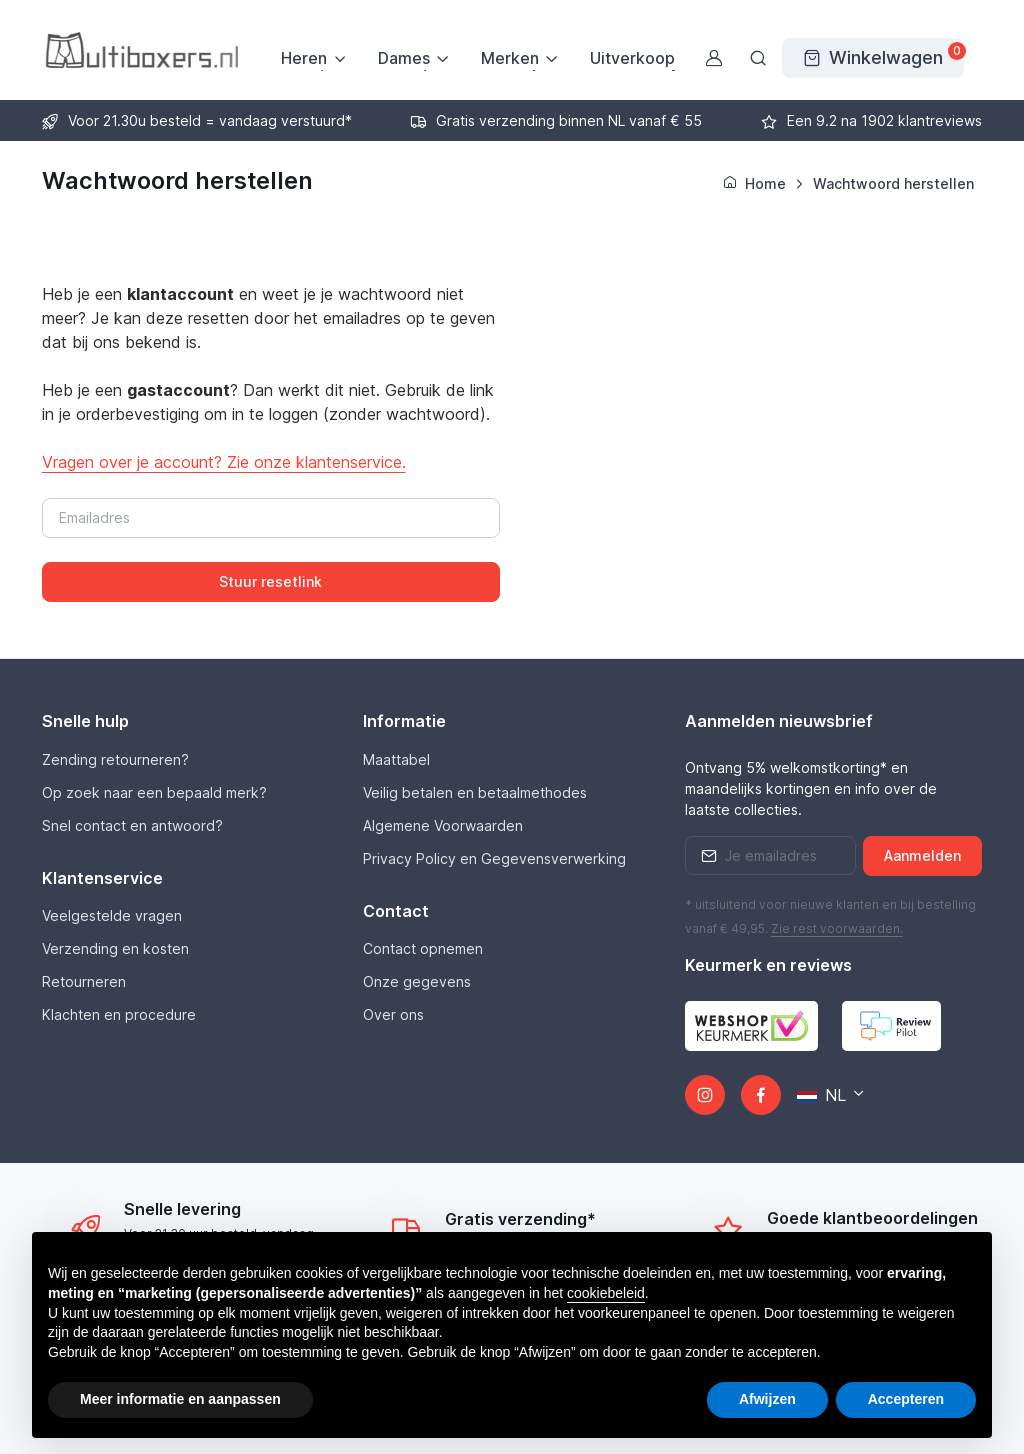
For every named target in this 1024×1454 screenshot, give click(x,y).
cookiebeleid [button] (606, 1293)
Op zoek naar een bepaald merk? (154, 792)
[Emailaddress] (771, 856)
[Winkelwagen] (873, 58)
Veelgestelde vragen (112, 915)
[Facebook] (761, 1095)
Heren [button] (304, 58)
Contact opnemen (423, 948)
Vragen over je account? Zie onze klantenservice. (224, 462)
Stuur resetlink (270, 581)
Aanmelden (922, 855)
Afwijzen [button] (767, 1399)
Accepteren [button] (906, 1399)
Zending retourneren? (115, 759)
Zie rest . (837, 928)
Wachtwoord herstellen (893, 183)
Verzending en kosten (115, 948)
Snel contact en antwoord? (132, 825)
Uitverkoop (632, 58)
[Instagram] (705, 1095)
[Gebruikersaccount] (714, 58)
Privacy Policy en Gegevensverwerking (494, 858)
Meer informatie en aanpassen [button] (180, 1399)
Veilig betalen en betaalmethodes (475, 792)
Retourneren (84, 981)
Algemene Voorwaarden (443, 825)
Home (754, 183)
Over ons (393, 1014)
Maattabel (396, 759)
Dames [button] (404, 58)
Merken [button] (510, 58)
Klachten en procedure (119, 1014)
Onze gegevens (417, 981)
